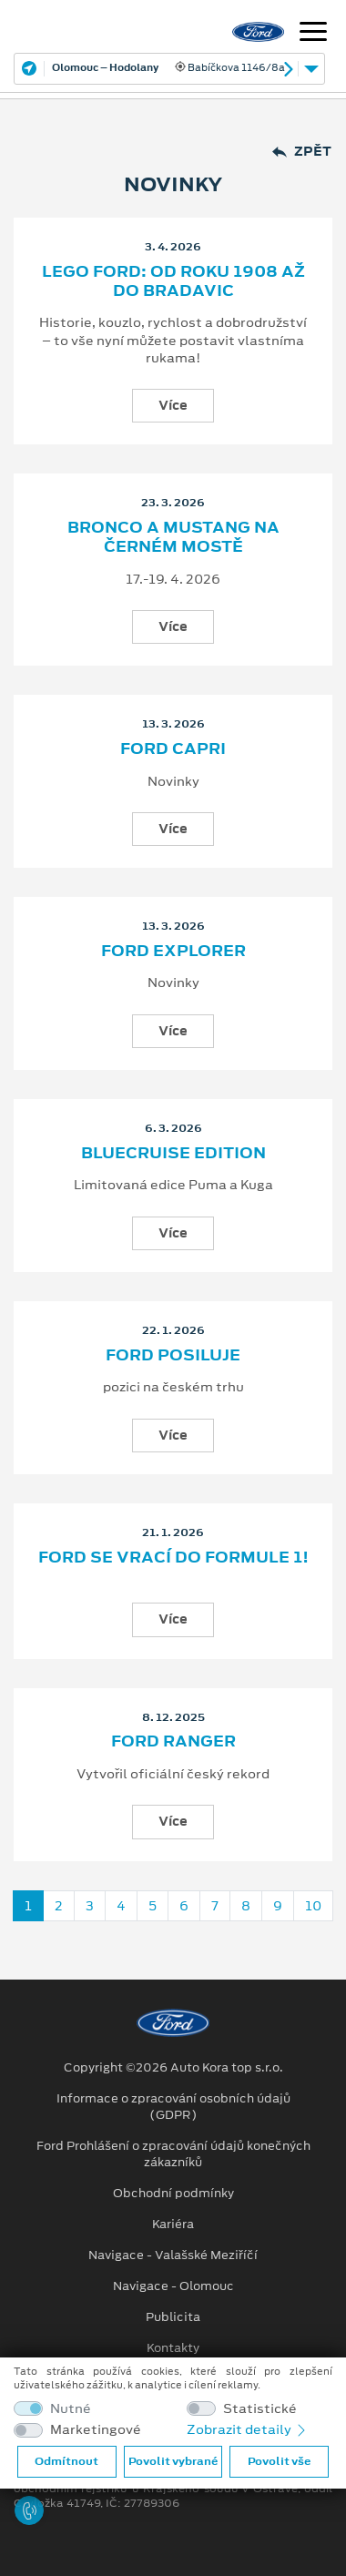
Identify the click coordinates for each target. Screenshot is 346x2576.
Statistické (260, 2409)
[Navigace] (313, 33)
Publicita (173, 2317)
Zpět (301, 151)
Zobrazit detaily (248, 2429)
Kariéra (173, 2224)
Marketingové (95, 2430)
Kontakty (173, 2348)
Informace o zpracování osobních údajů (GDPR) (173, 2107)
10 (313, 1906)
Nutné (70, 2409)
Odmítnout (66, 2461)
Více (173, 405)
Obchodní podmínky (173, 2193)
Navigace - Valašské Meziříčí (173, 2255)
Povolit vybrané (173, 2461)
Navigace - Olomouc (173, 2286)
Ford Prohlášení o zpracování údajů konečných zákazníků (173, 2154)
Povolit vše (279, 2461)
